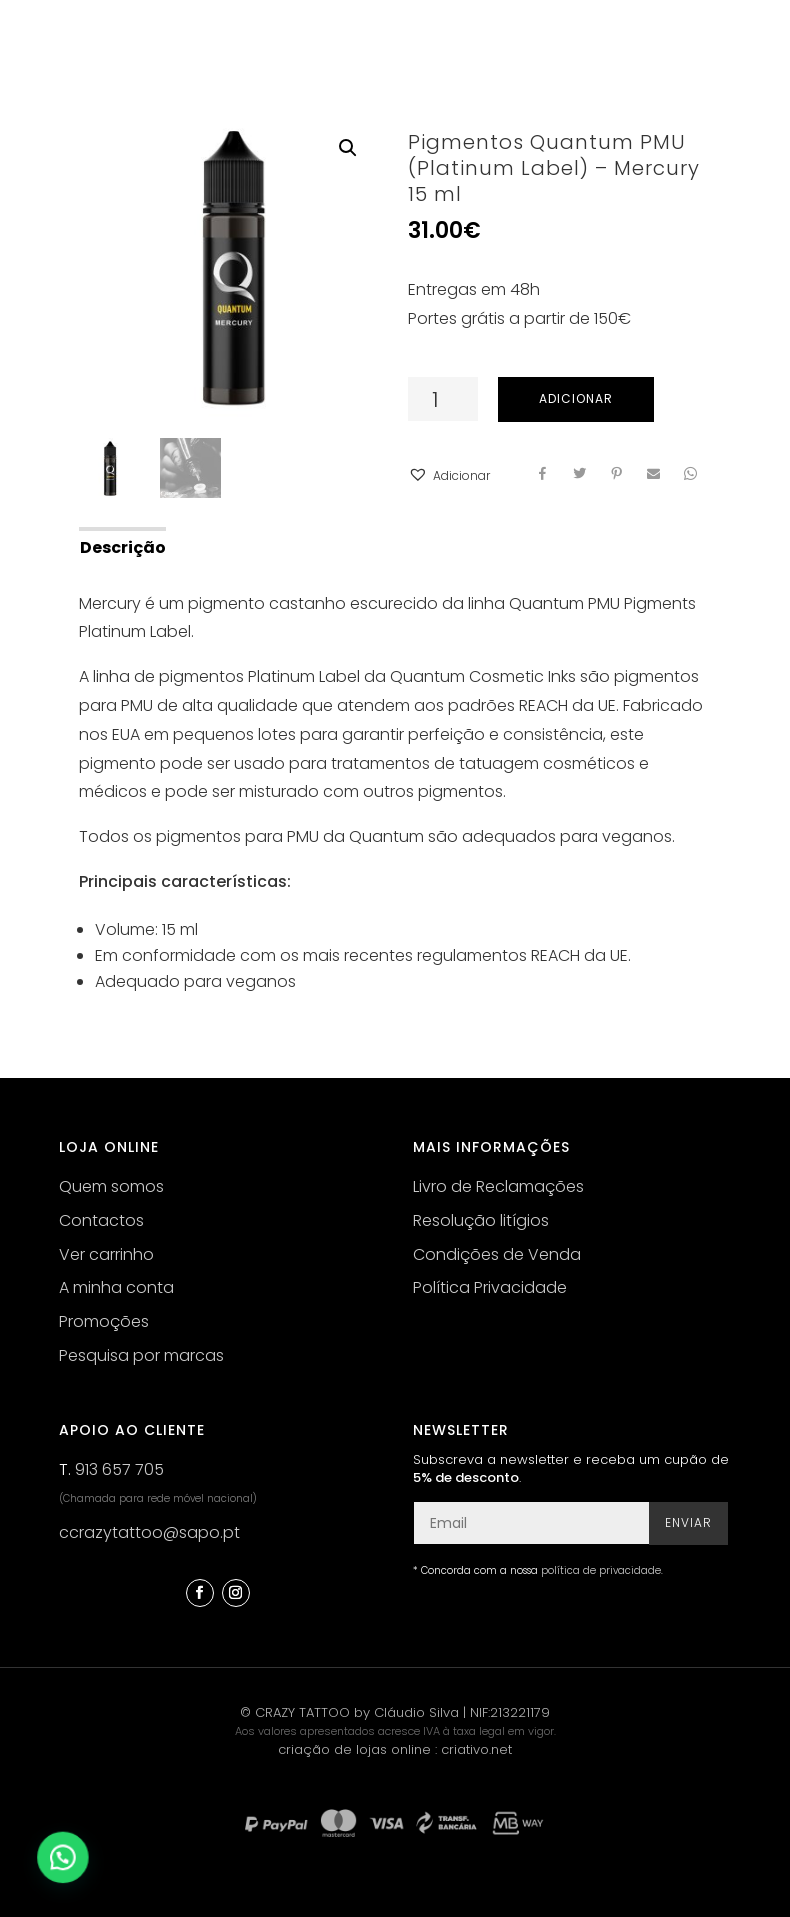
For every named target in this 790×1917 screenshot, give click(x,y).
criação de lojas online (354, 1749)
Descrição (123, 547)
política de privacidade (601, 1570)
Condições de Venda (497, 1254)
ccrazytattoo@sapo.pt (149, 1532)
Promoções (104, 1321)
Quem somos (111, 1186)
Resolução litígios (481, 1220)
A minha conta (116, 1287)
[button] (449, 476)
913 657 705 (119, 1469)
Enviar (688, 1522)
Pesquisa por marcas (141, 1355)
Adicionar (576, 398)
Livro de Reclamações (498, 1186)
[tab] (121, 546)
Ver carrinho (106, 1254)
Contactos (101, 1220)
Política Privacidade (490, 1287)
